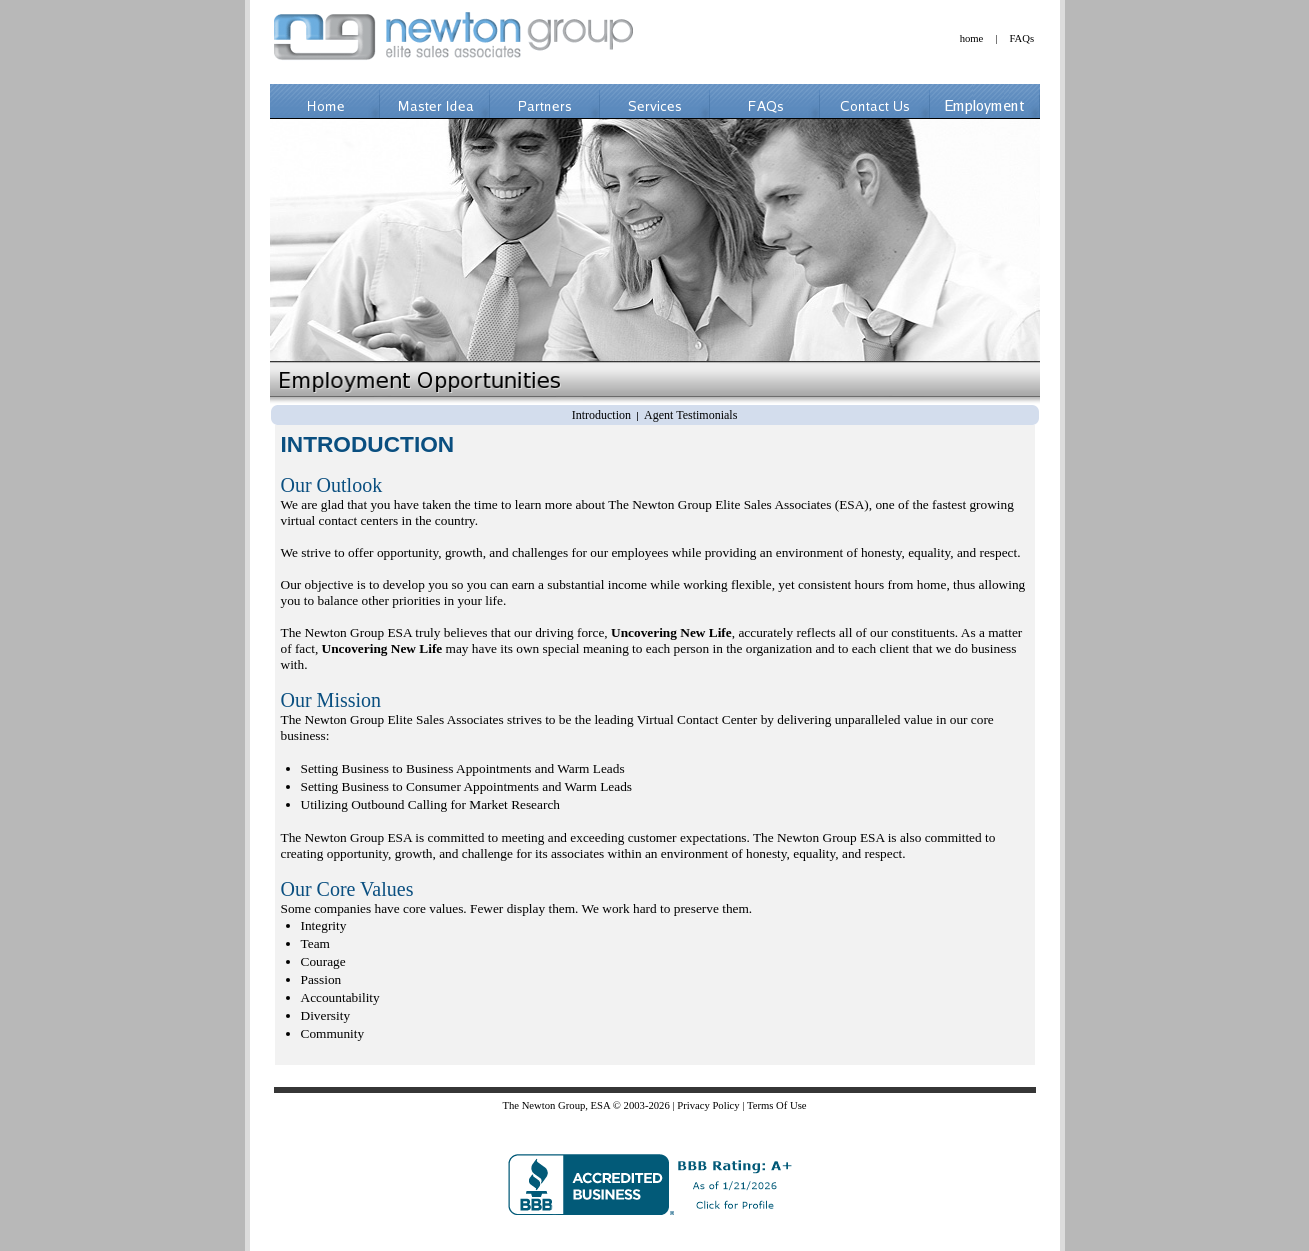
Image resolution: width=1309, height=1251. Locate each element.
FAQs (1021, 38)
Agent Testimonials (690, 415)
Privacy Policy (708, 1105)
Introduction (601, 415)
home (972, 38)
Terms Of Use (777, 1105)
